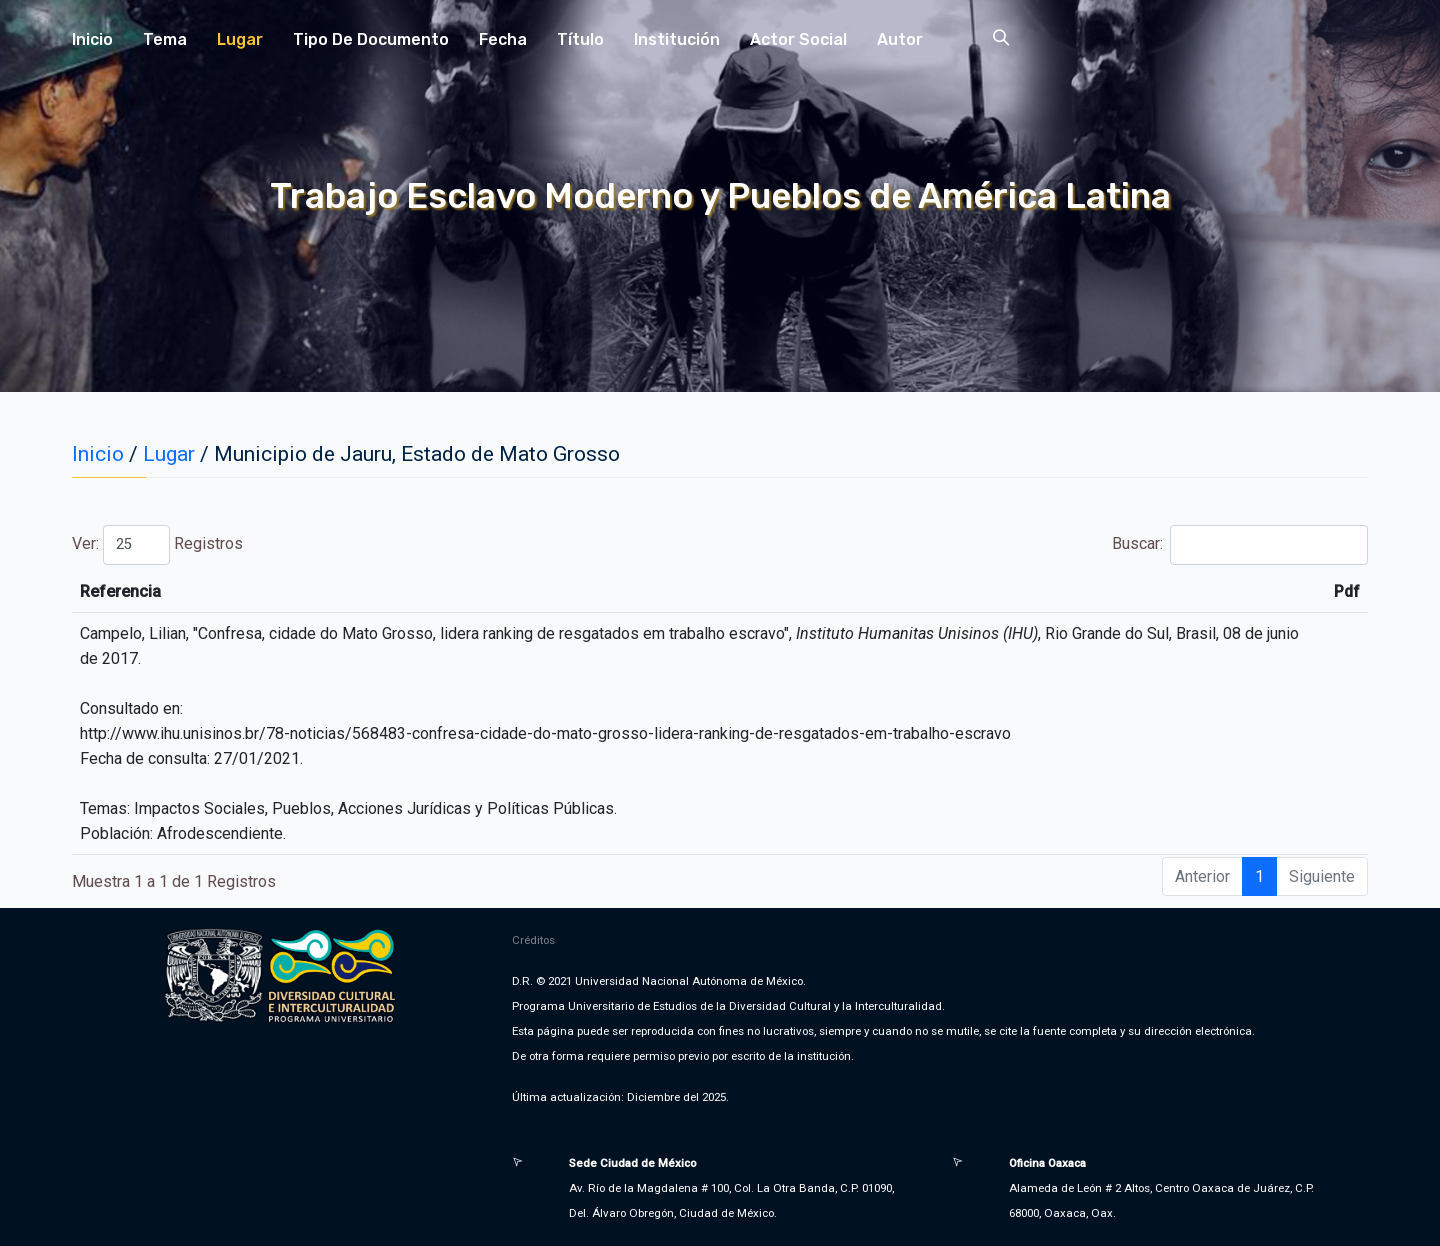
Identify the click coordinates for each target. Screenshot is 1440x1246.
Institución (677, 39)
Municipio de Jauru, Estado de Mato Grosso (417, 454)
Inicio (92, 39)
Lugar (240, 39)
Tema (165, 39)
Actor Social (798, 39)
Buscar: (1240, 545)
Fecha (503, 39)
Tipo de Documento (371, 39)
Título (580, 39)
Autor (900, 39)
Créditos (533, 940)
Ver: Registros (157, 545)
